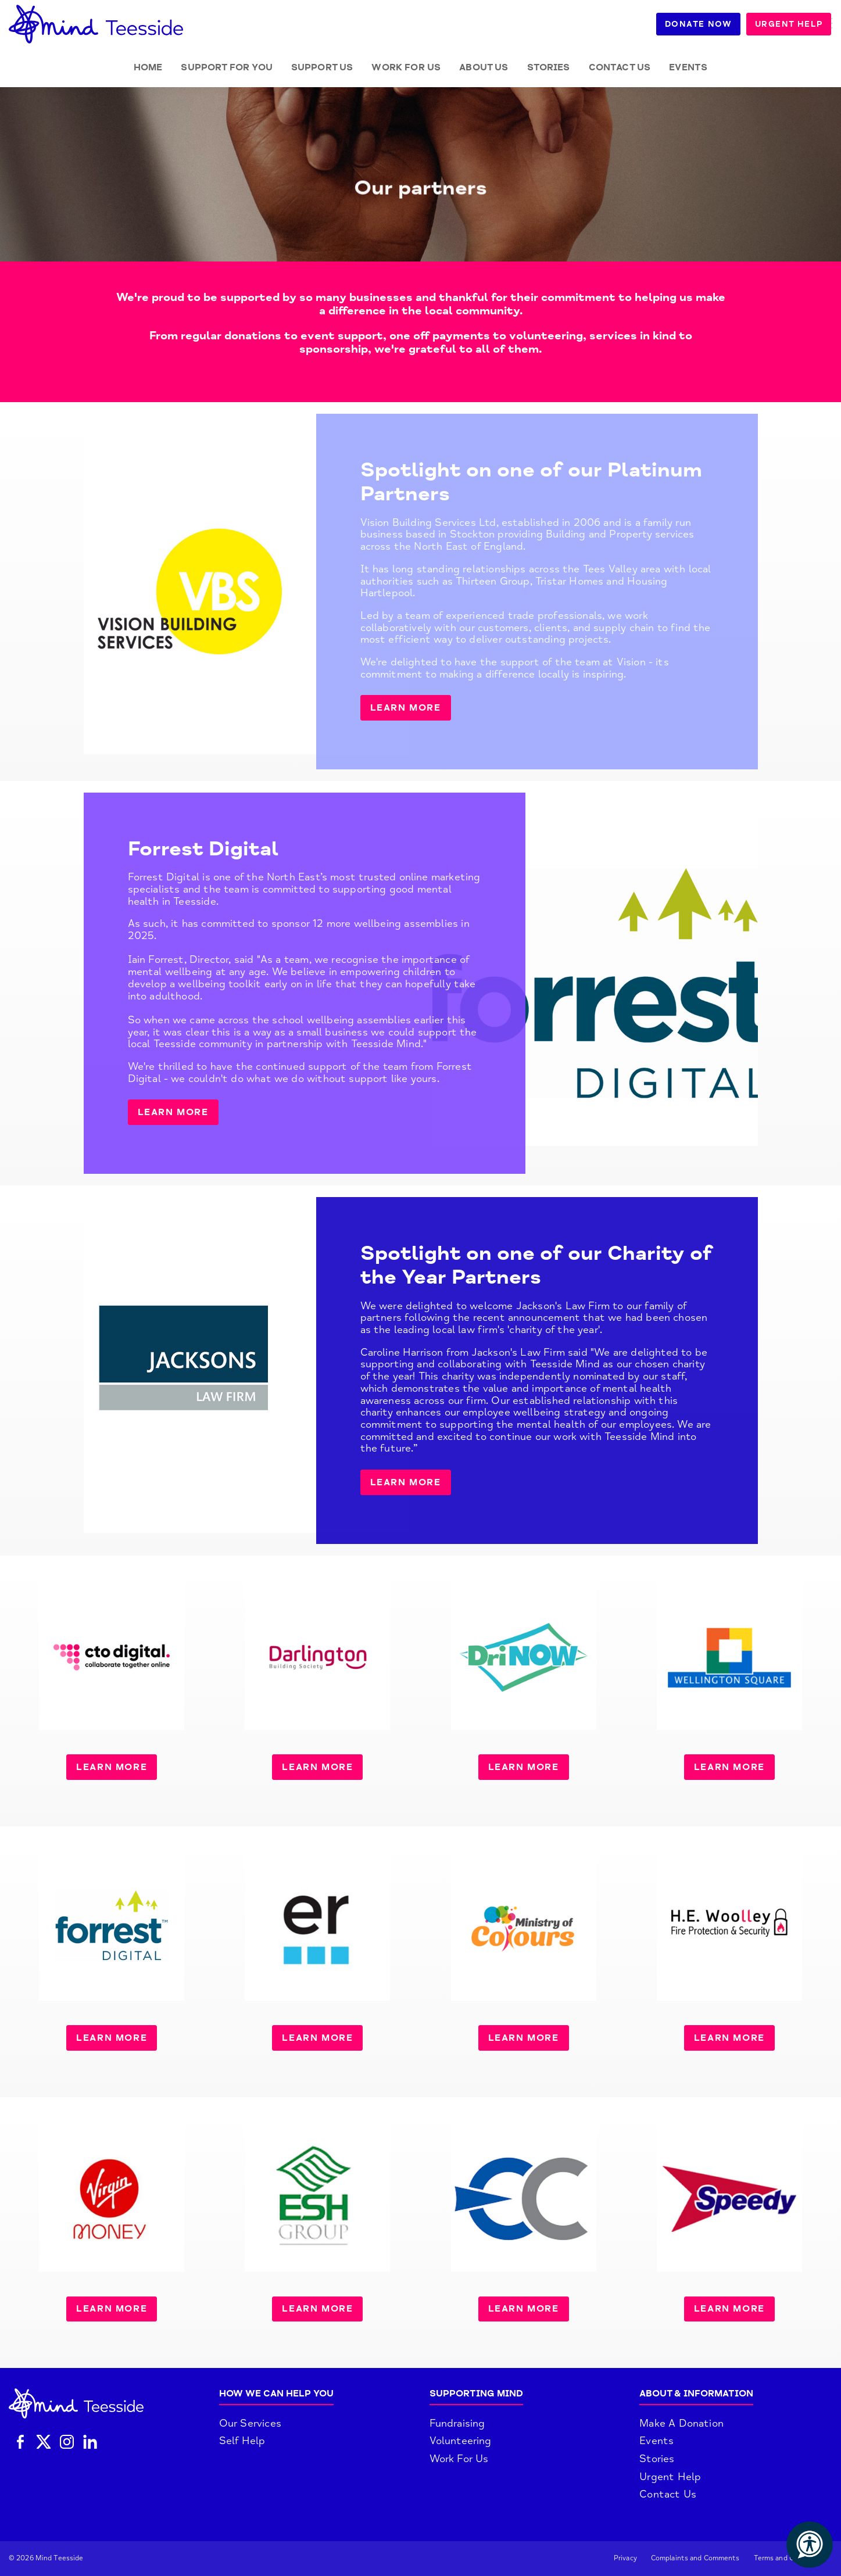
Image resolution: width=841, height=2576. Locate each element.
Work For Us (459, 2458)
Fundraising (457, 2423)
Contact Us (620, 67)
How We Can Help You (276, 2393)
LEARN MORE (173, 1112)
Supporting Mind (476, 2393)
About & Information (696, 2393)
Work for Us (406, 67)
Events (688, 67)
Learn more (405, 708)
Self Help (242, 2440)
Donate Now (699, 24)
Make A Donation (681, 2423)
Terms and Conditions (789, 2558)
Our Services (250, 2423)
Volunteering (461, 2440)
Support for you (226, 67)
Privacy (625, 2558)
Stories (548, 67)
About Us (483, 67)
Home (148, 67)
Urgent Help (790, 24)
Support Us (322, 67)
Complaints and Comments (695, 2558)
